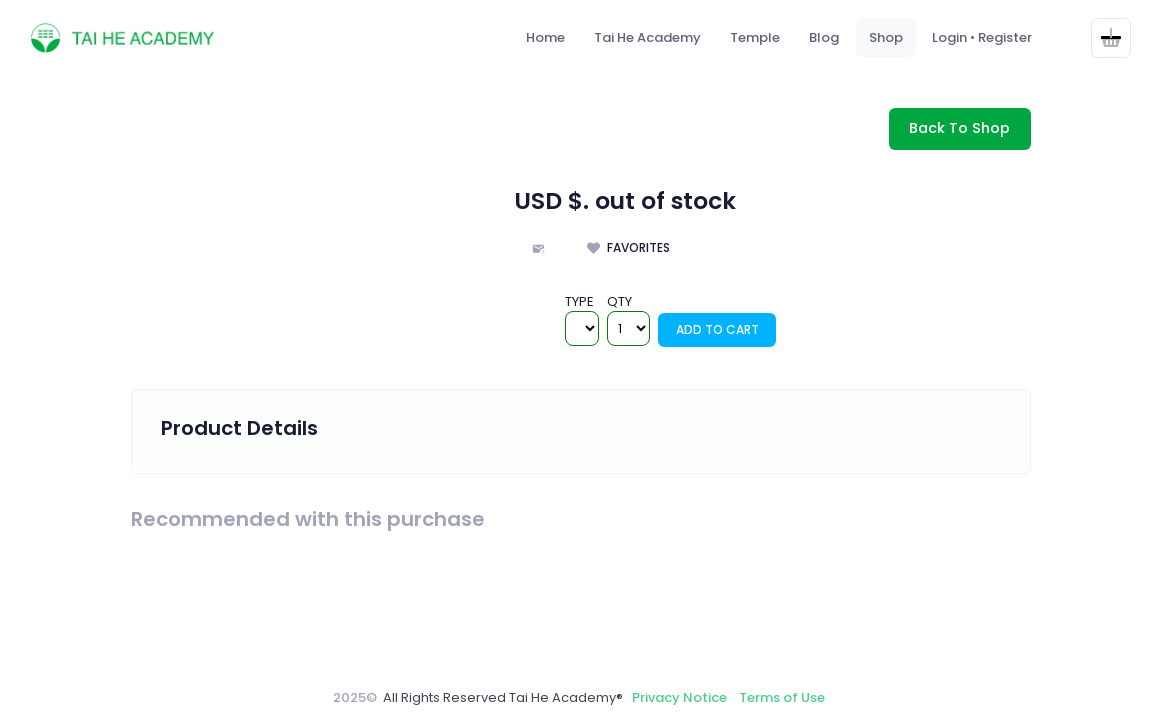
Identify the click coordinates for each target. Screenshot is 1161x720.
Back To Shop (959, 128)
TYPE (579, 301)
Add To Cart (717, 329)
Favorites (637, 247)
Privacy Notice (679, 697)
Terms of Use (782, 697)
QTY (619, 301)
